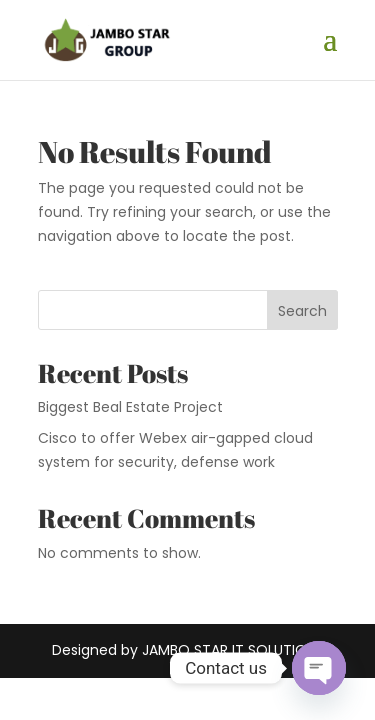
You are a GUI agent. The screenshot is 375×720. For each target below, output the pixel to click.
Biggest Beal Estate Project (130, 407)
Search (302, 311)
